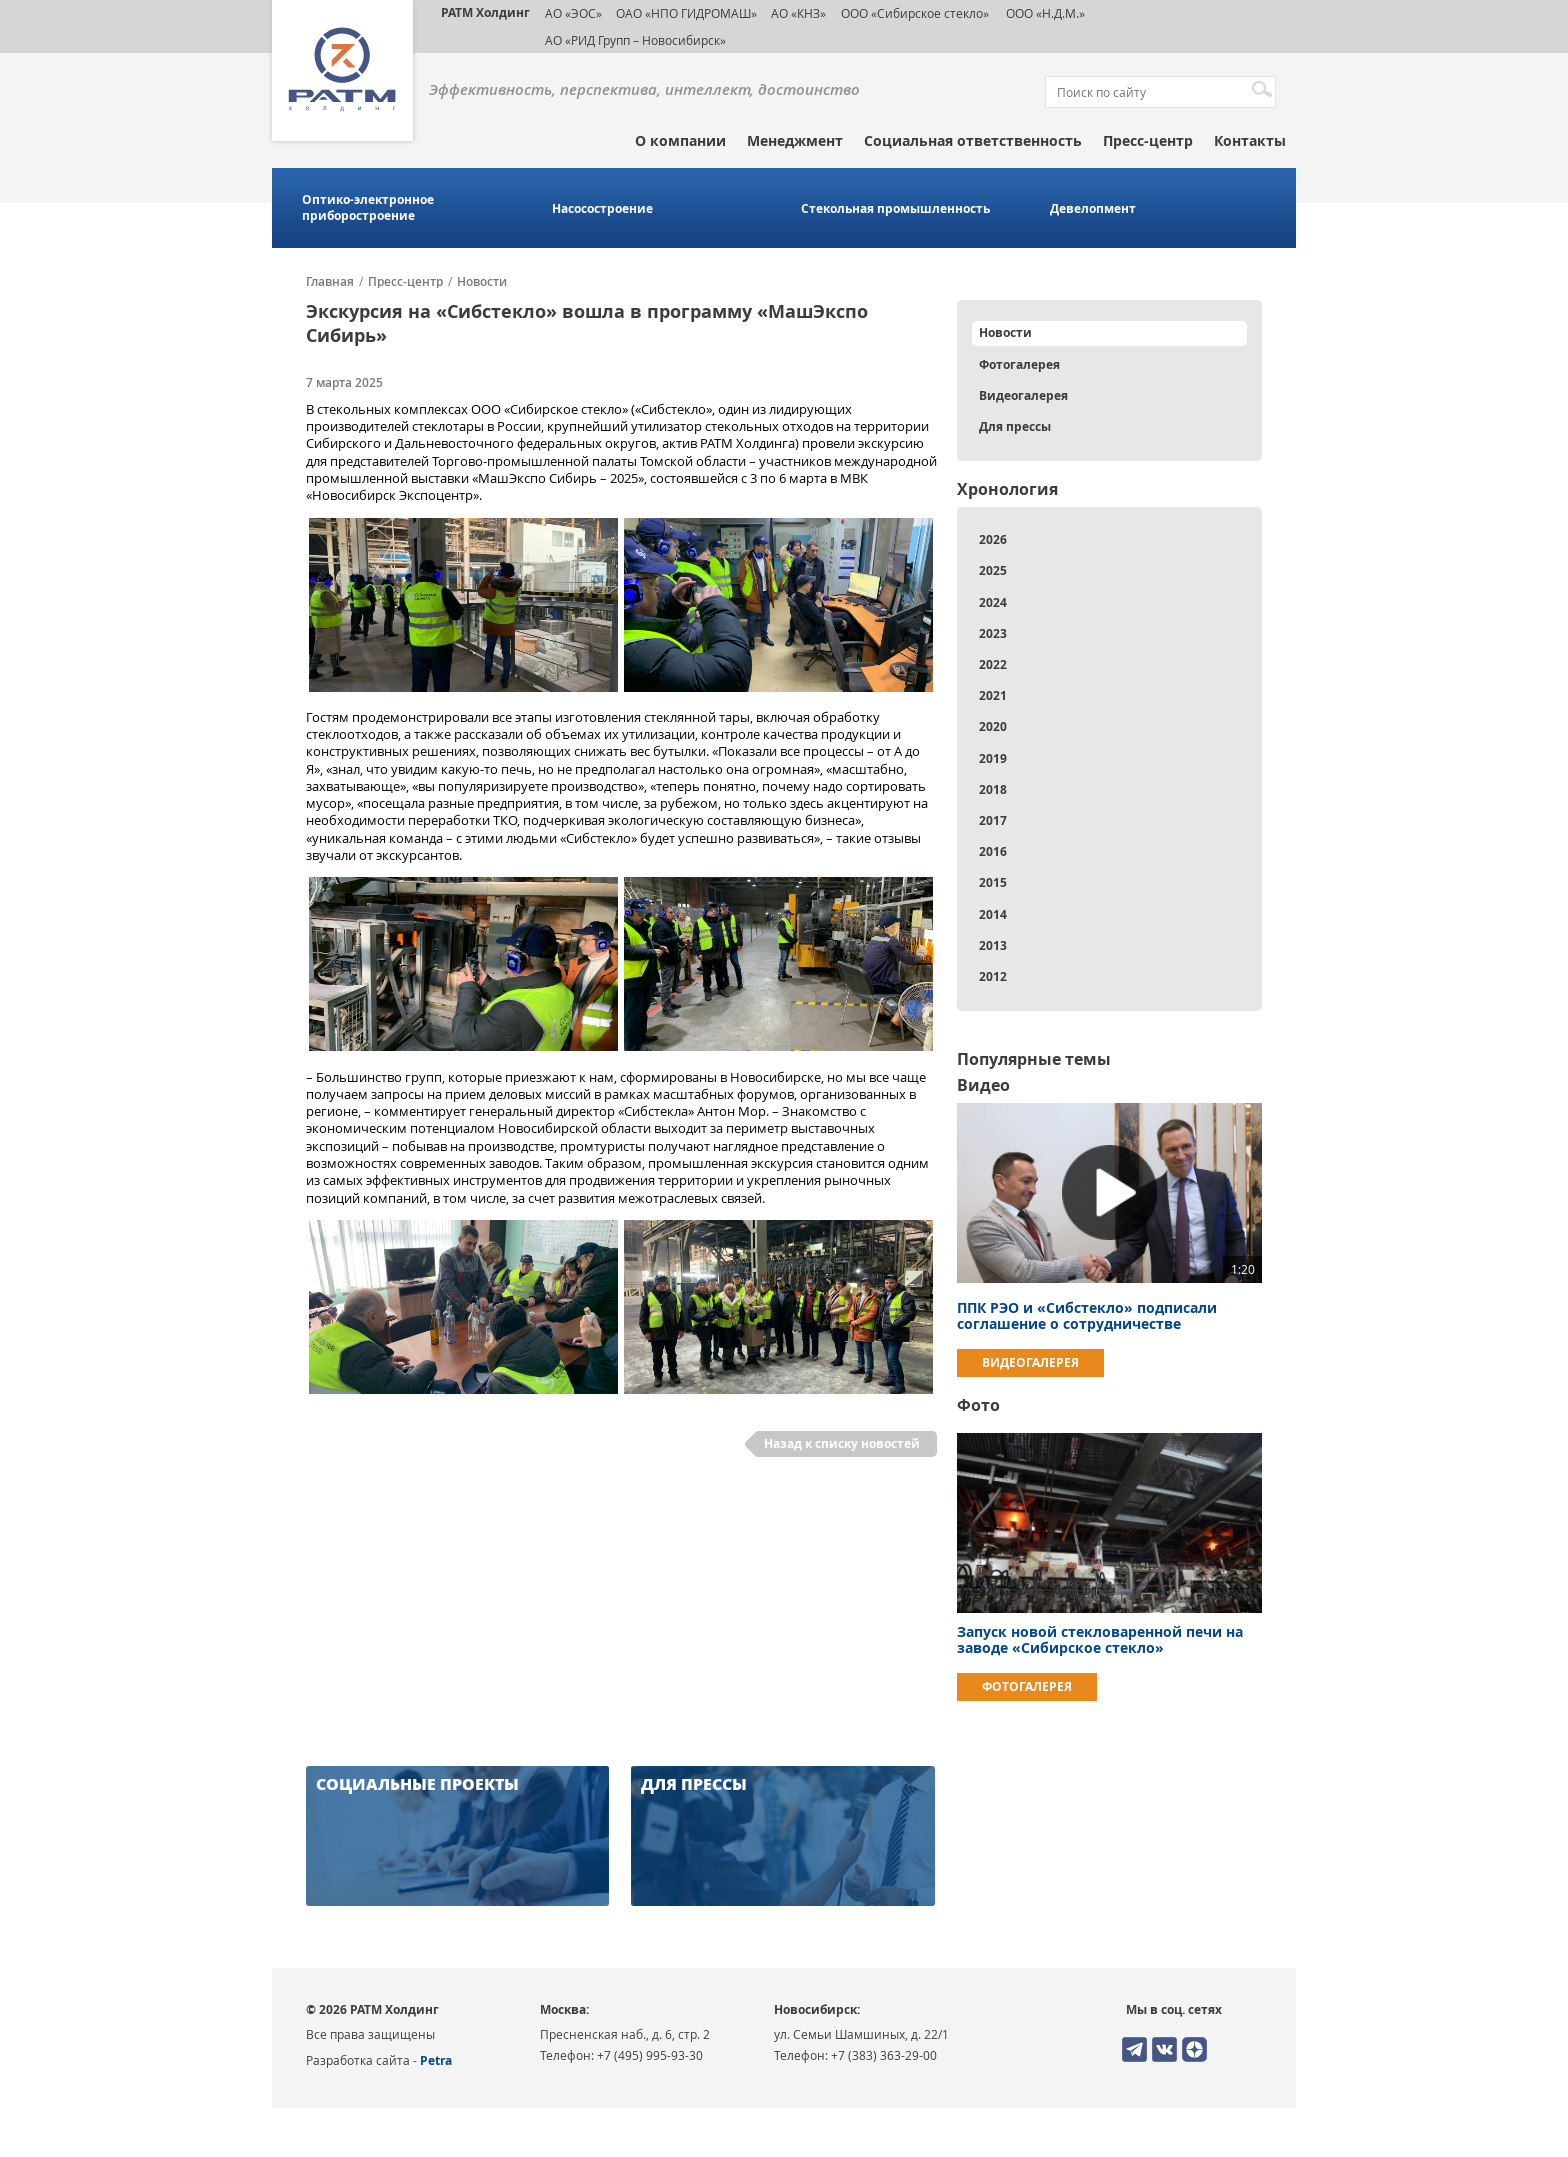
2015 (993, 882)
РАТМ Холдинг (485, 12)
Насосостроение (602, 209)
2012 (993, 976)
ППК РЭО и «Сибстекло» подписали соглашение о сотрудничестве (1087, 1315)
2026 (993, 539)
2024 (993, 602)
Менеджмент (795, 140)
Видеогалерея (1023, 395)
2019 (993, 758)
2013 (993, 945)
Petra (436, 2060)
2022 (993, 664)
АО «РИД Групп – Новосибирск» (635, 40)
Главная (330, 282)
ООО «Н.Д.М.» (1044, 13)
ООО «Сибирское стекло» (915, 13)
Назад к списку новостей (842, 1443)
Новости (482, 282)
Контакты (1250, 140)
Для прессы (1015, 426)
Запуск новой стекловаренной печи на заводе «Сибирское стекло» (1100, 1639)
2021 (993, 695)
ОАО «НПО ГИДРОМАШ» (686, 13)
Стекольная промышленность (895, 209)
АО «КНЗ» (798, 13)
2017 (993, 820)
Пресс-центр (1148, 140)
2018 (993, 789)
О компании (680, 140)
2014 (993, 914)
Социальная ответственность (973, 140)
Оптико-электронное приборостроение (368, 208)
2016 (993, 851)
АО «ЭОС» (573, 13)
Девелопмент (1093, 209)
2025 (993, 570)
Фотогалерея (1019, 364)
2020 (993, 726)
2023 (993, 633)
